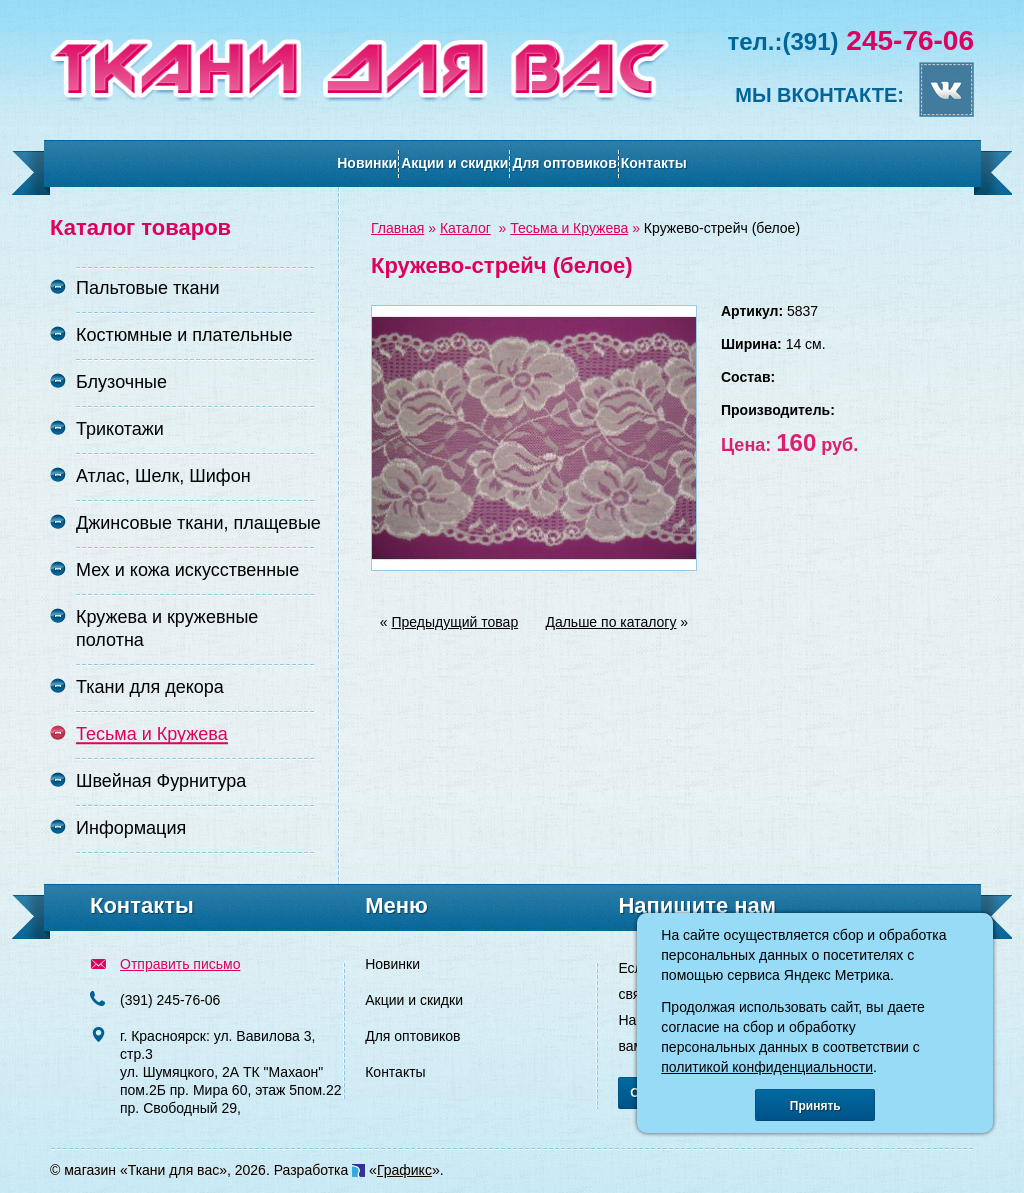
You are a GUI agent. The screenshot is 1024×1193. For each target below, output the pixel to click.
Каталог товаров (140, 227)
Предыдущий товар (455, 622)
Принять (815, 1106)
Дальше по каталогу (610, 622)
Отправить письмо (180, 964)
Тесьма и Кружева (569, 228)
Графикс (404, 1170)
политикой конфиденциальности (767, 1067)
